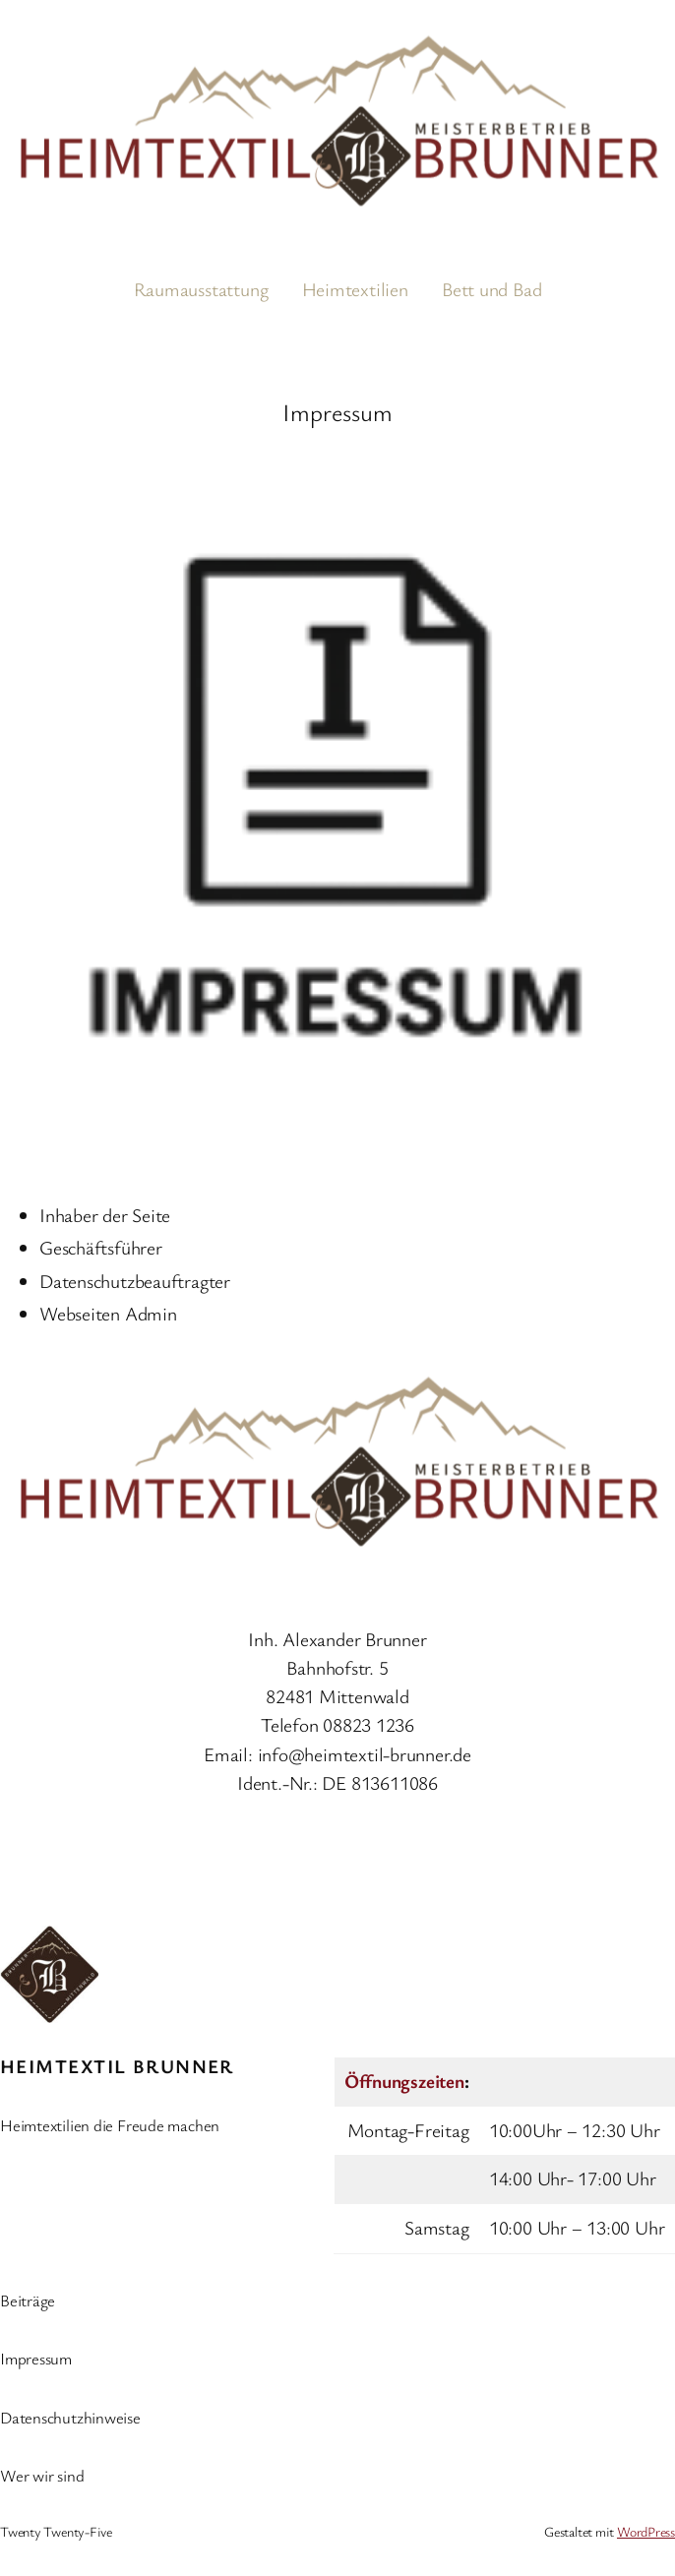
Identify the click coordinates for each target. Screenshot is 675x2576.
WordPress (646, 2531)
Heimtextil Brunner (117, 2066)
